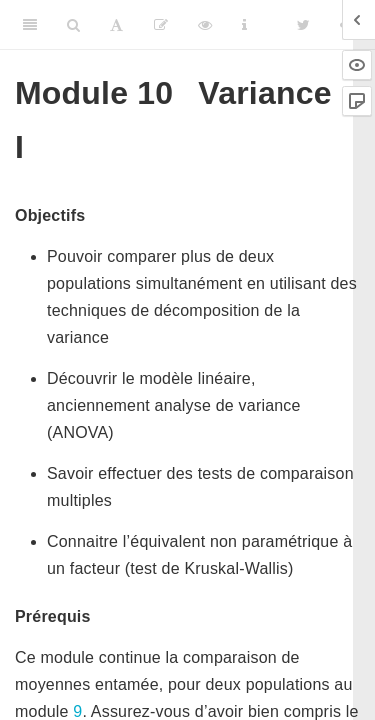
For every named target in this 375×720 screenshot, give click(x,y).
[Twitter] (303, 25)
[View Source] (205, 25)
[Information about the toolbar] (244, 25)
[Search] (73, 25)
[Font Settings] (116, 25)
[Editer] (161, 25)
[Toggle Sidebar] (30, 25)
